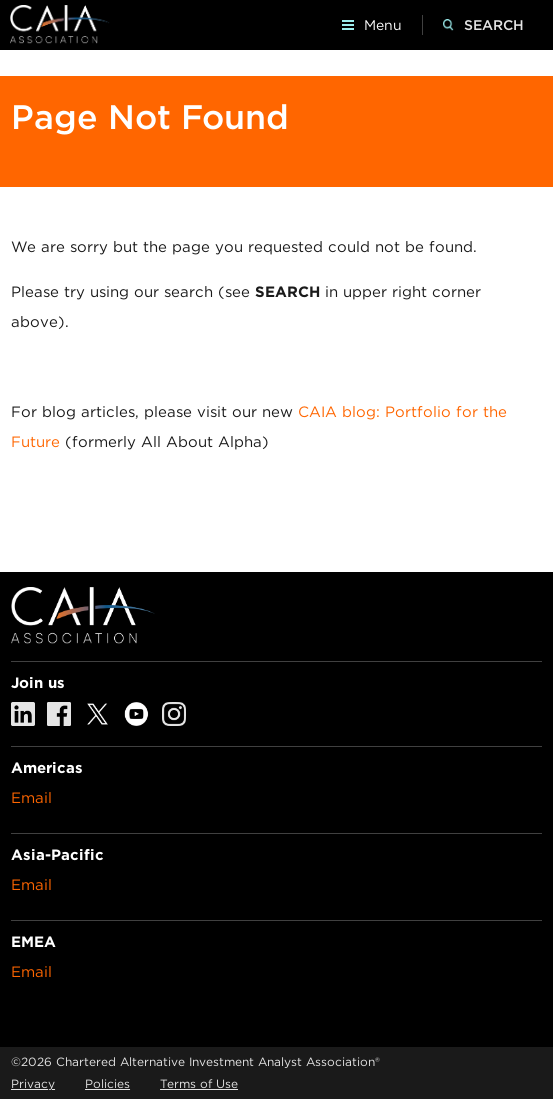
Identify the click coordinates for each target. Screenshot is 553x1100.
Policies (107, 1083)
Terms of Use (199, 1083)
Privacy (33, 1083)
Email (31, 798)
